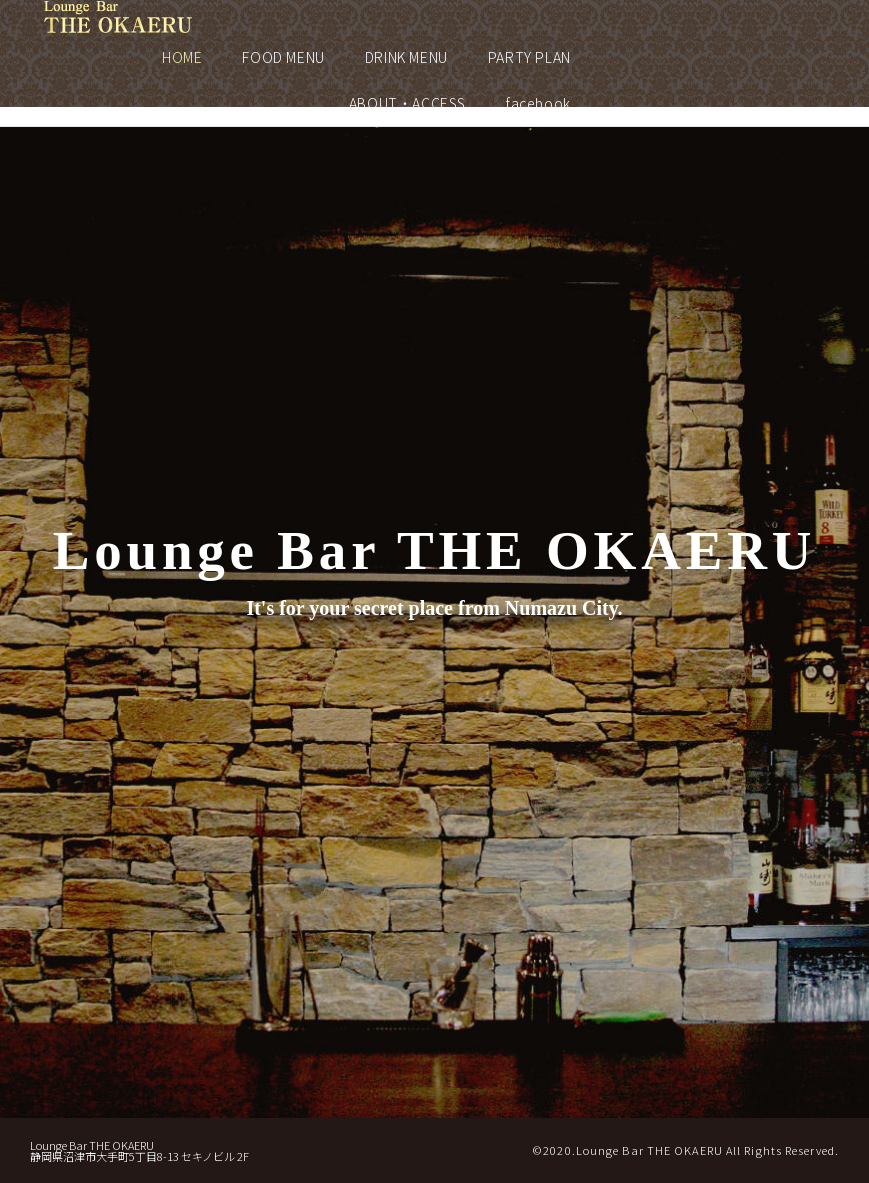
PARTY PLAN (529, 57)
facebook (538, 103)
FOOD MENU (283, 57)
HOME (182, 57)
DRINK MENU (406, 57)
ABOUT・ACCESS (407, 103)
